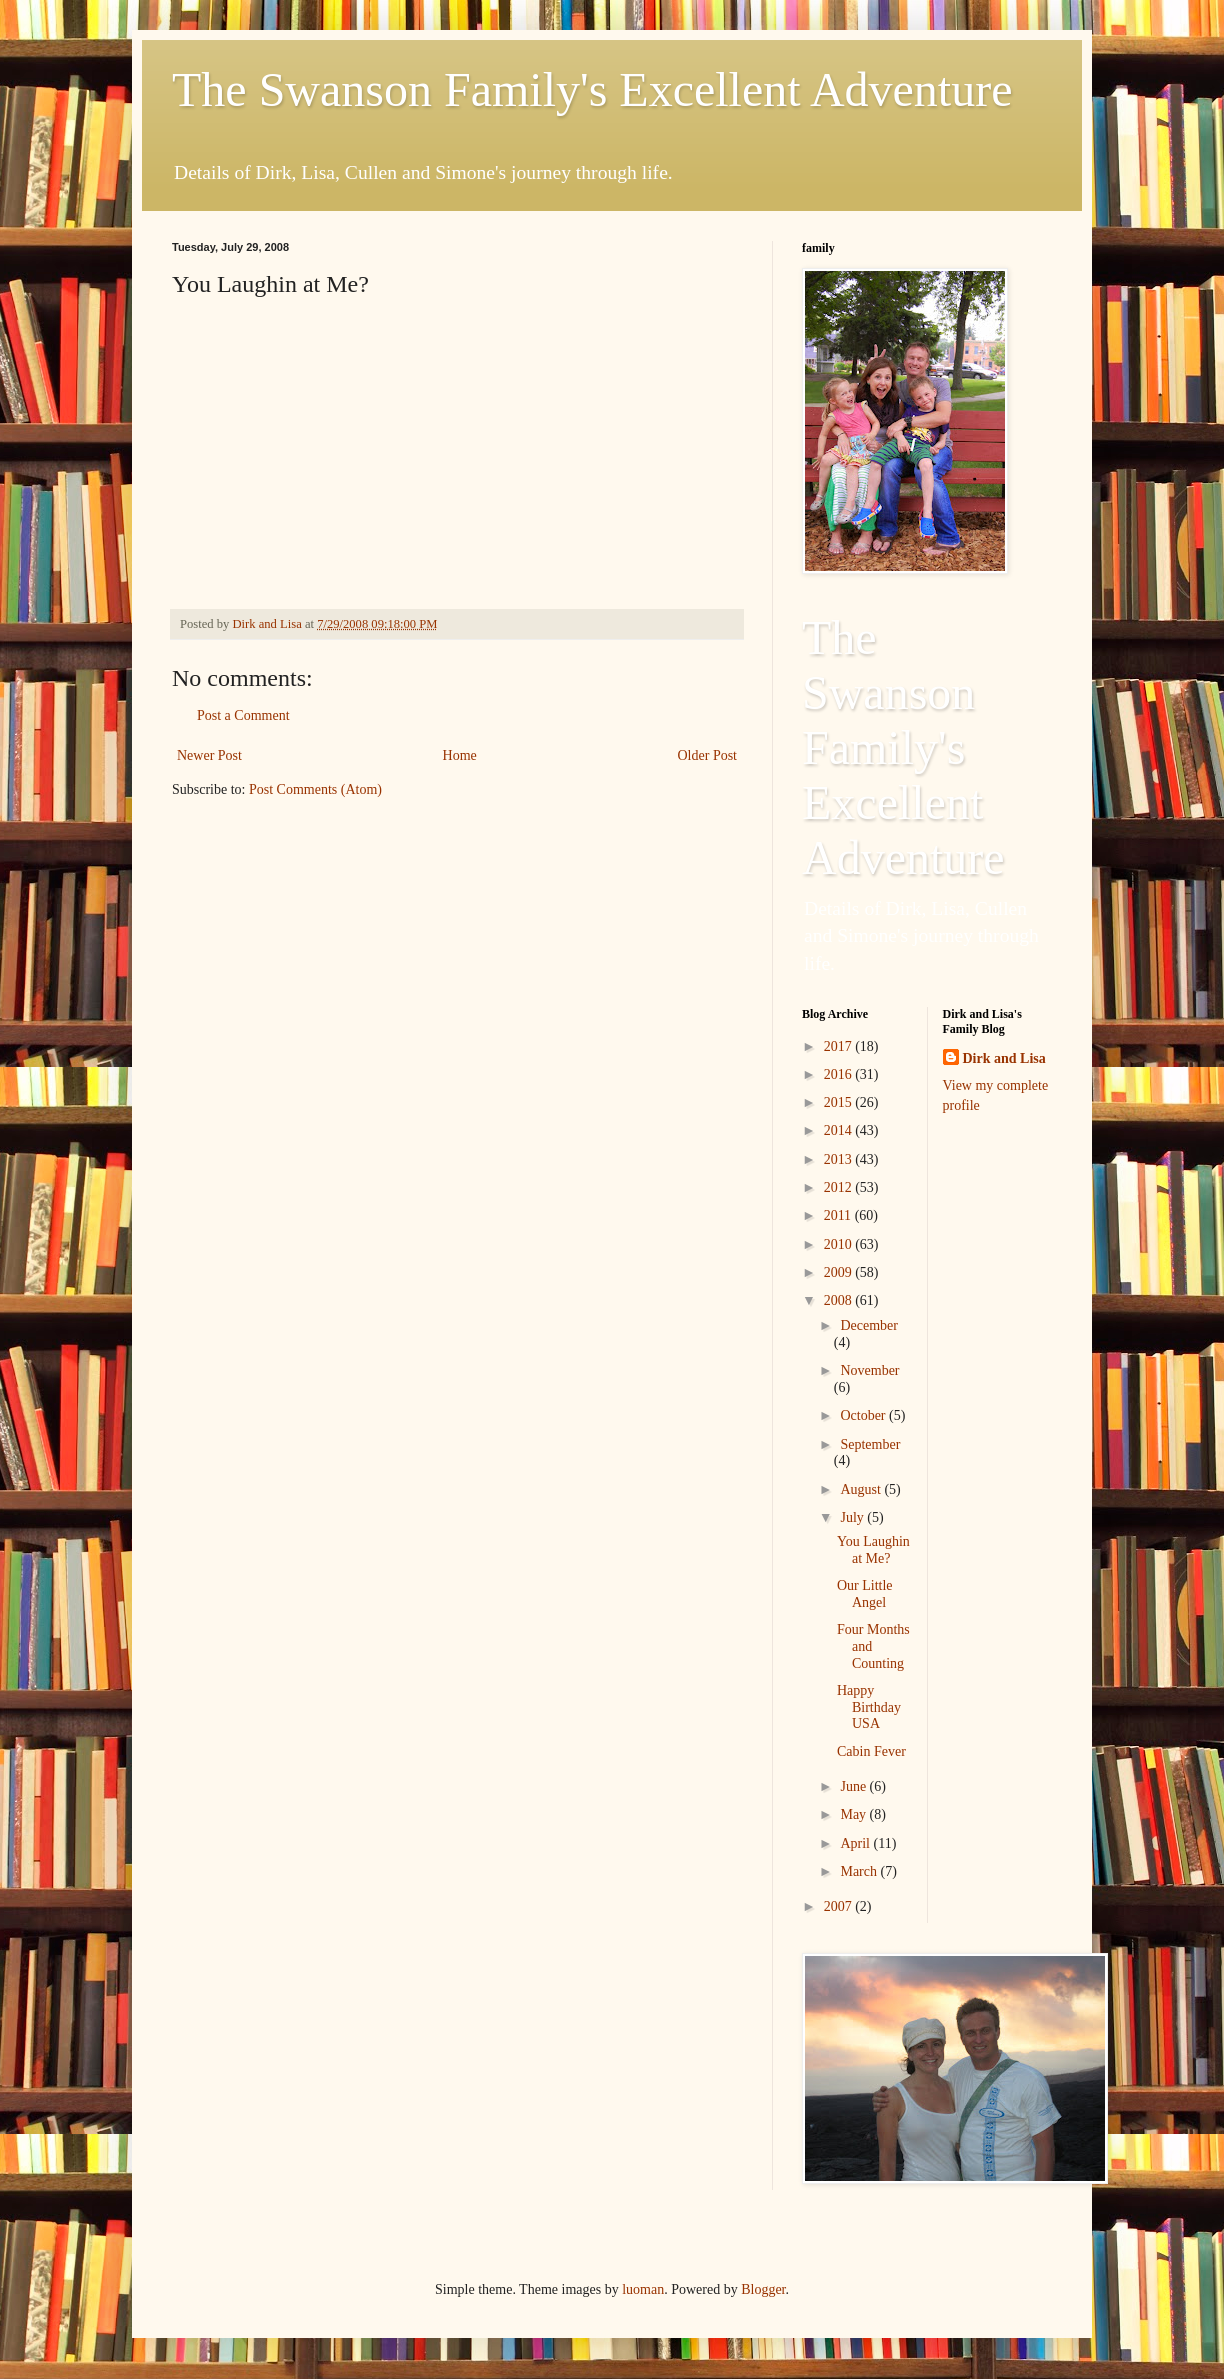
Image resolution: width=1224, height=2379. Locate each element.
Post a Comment (243, 715)
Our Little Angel (865, 1594)
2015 (840, 1102)
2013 (840, 1159)
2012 (840, 1187)
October (864, 1415)
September (870, 1444)
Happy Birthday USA (869, 1707)
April (856, 1843)
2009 (840, 1272)
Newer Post (209, 755)
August (862, 1489)
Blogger (763, 2289)
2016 (840, 1074)
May (854, 1814)
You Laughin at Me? (873, 1550)
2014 (840, 1130)
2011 (839, 1215)
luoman (643, 2289)
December (869, 1325)
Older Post (708, 755)
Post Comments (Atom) (315, 789)
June (854, 1786)
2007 (840, 1906)
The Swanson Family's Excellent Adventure (592, 89)
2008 (840, 1300)
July (853, 1517)
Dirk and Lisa (1004, 1058)
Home (460, 755)
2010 (840, 1244)
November (869, 1370)
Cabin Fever (871, 1751)
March (860, 1871)
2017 (840, 1046)
